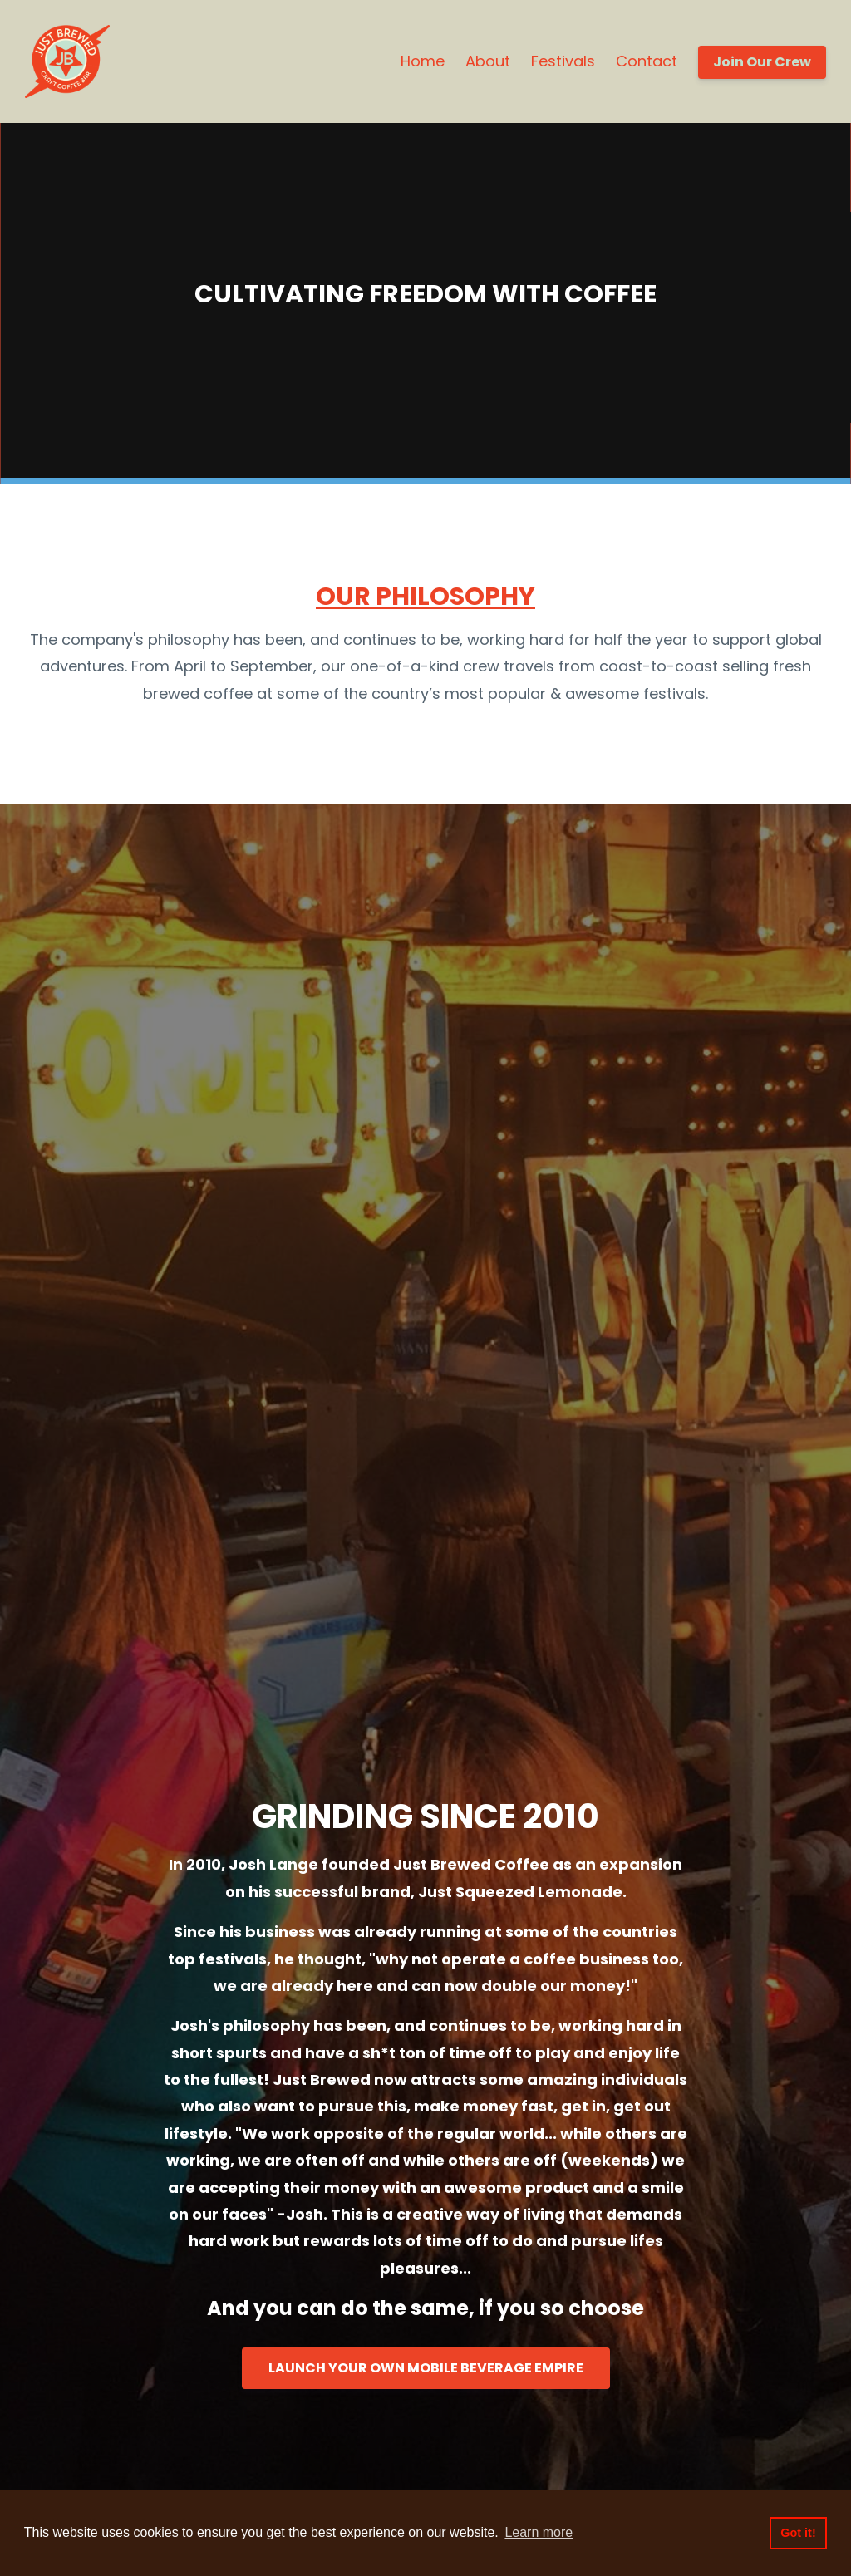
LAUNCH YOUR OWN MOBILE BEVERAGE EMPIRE (425, 2367)
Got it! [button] (797, 2532)
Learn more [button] (538, 2532)
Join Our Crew (762, 61)
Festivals (563, 61)
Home (423, 61)
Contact (646, 61)
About (487, 61)
